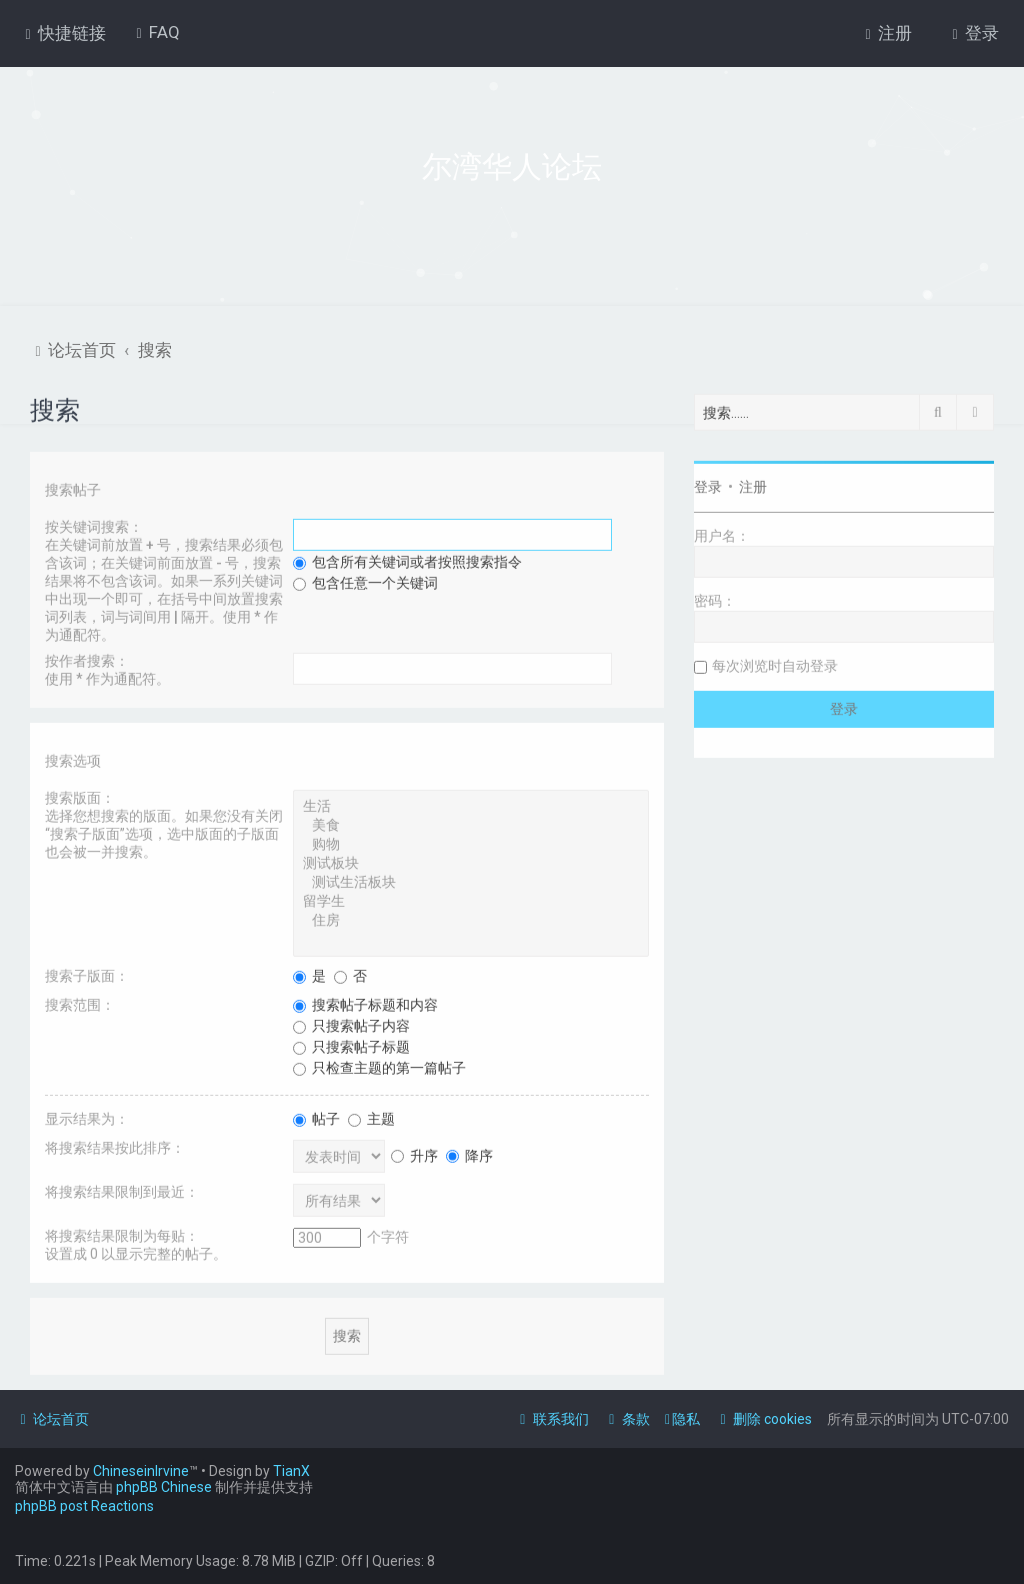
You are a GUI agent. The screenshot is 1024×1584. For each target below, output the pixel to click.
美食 (471, 824)
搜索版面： (80, 796)
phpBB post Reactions (84, 1506)
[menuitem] (155, 32)
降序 (469, 1153)
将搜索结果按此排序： (115, 1146)
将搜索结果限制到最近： (122, 1190)
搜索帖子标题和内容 (365, 1003)
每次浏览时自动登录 (775, 664)
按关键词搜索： (94, 525)
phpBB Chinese (164, 1487)
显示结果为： (87, 1117)
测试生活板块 (471, 881)
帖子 (316, 1117)
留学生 (471, 900)
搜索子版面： (87, 974)
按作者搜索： (87, 659)
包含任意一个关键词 (365, 581)
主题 (371, 1117)
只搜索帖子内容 (351, 1024)
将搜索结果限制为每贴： (122, 1234)
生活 (471, 805)
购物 (471, 843)
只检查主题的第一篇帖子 (379, 1066)
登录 (708, 485)
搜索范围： (80, 1003)
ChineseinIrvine (141, 1471)
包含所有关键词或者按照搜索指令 (407, 560)
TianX (291, 1471)
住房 (471, 919)
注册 (753, 485)
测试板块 (471, 862)
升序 (414, 1153)
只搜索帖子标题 (351, 1045)
